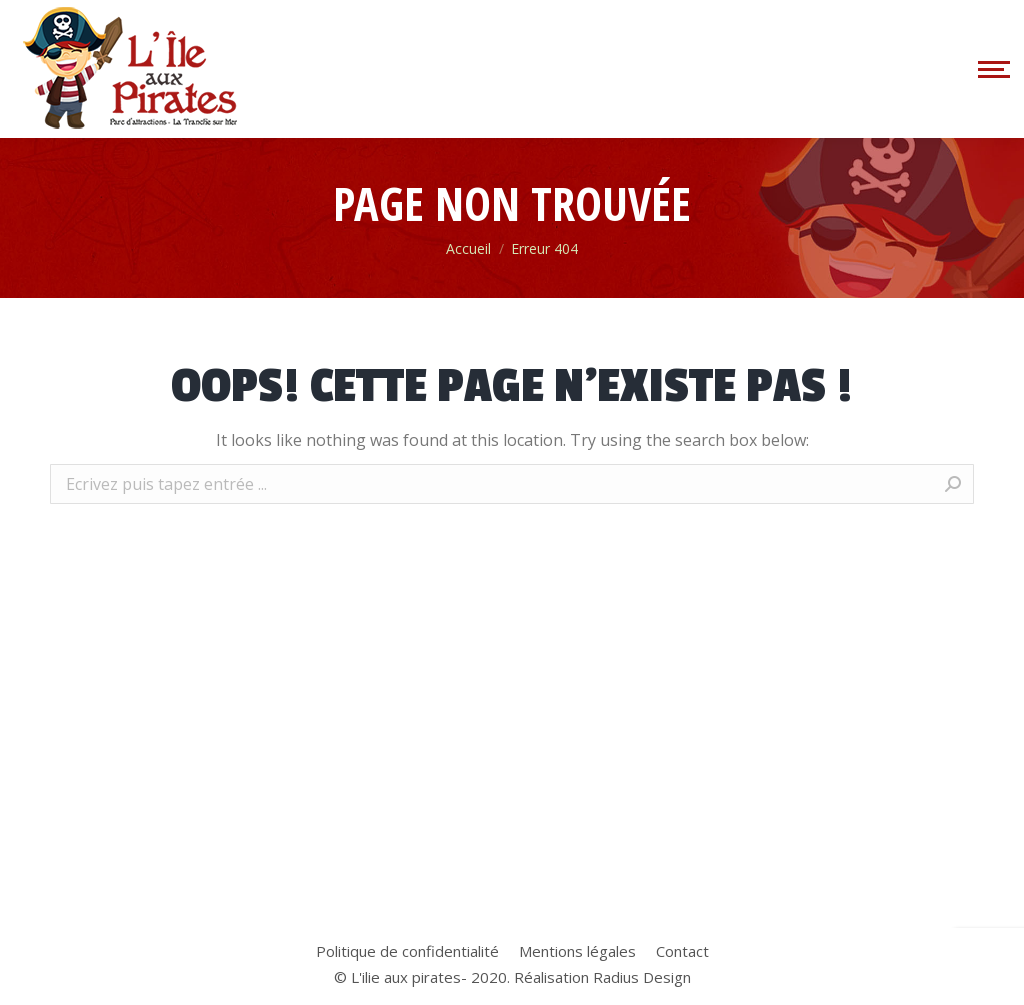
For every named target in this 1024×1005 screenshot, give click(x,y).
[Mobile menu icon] (991, 69)
